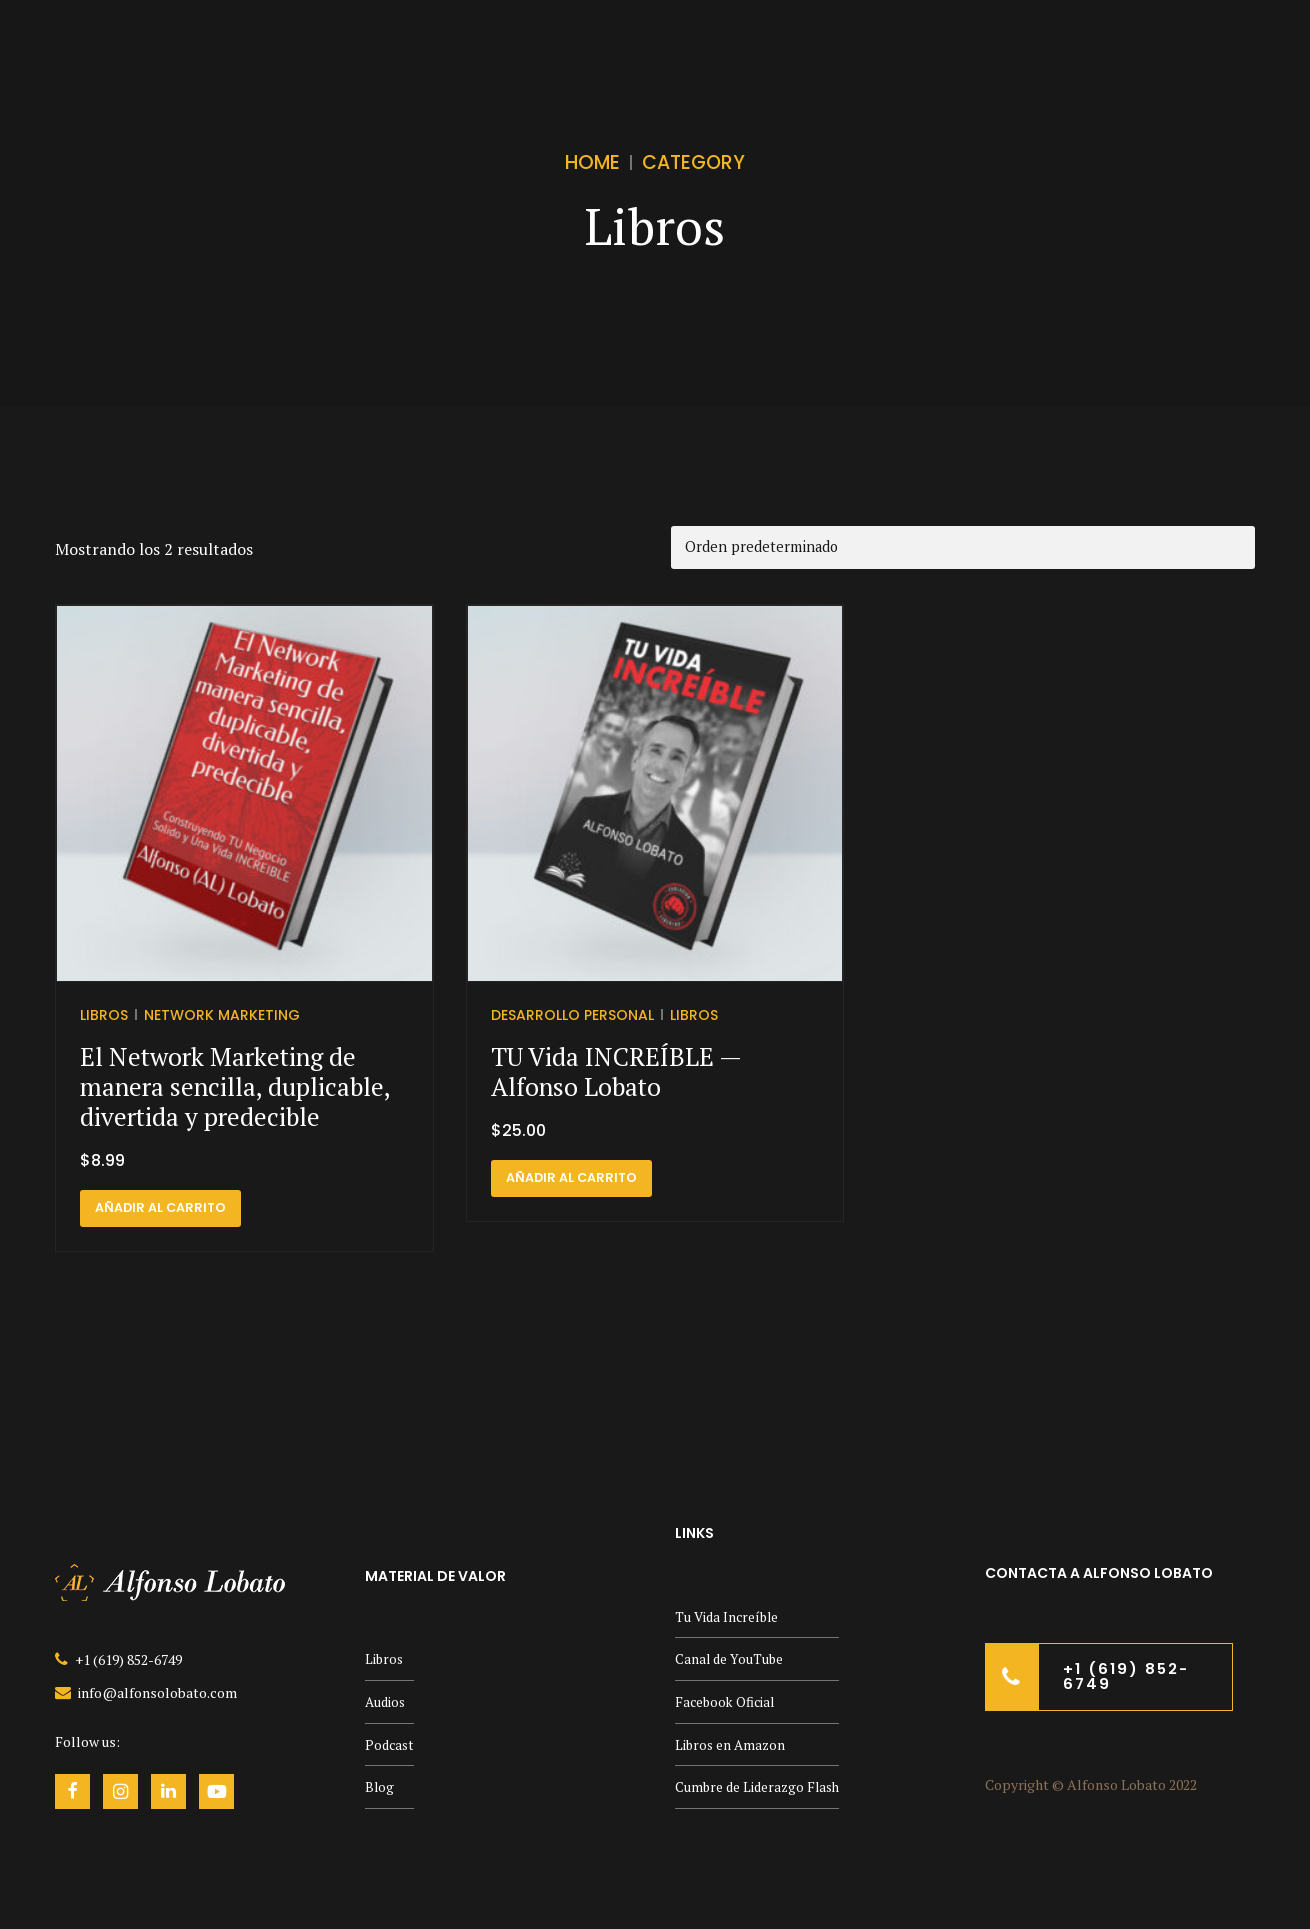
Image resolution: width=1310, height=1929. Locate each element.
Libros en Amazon (732, 1744)
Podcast (391, 1744)
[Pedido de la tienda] (963, 547)
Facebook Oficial (727, 1701)
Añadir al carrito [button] (161, 1207)
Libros (104, 1014)
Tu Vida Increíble (729, 1616)
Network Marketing (222, 1014)
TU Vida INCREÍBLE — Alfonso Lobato (616, 1071)
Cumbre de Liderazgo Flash (760, 1787)
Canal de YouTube (730, 1659)
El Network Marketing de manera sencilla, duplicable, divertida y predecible (235, 1086)
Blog (380, 1787)
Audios (386, 1701)
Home (593, 162)
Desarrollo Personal (572, 1014)
